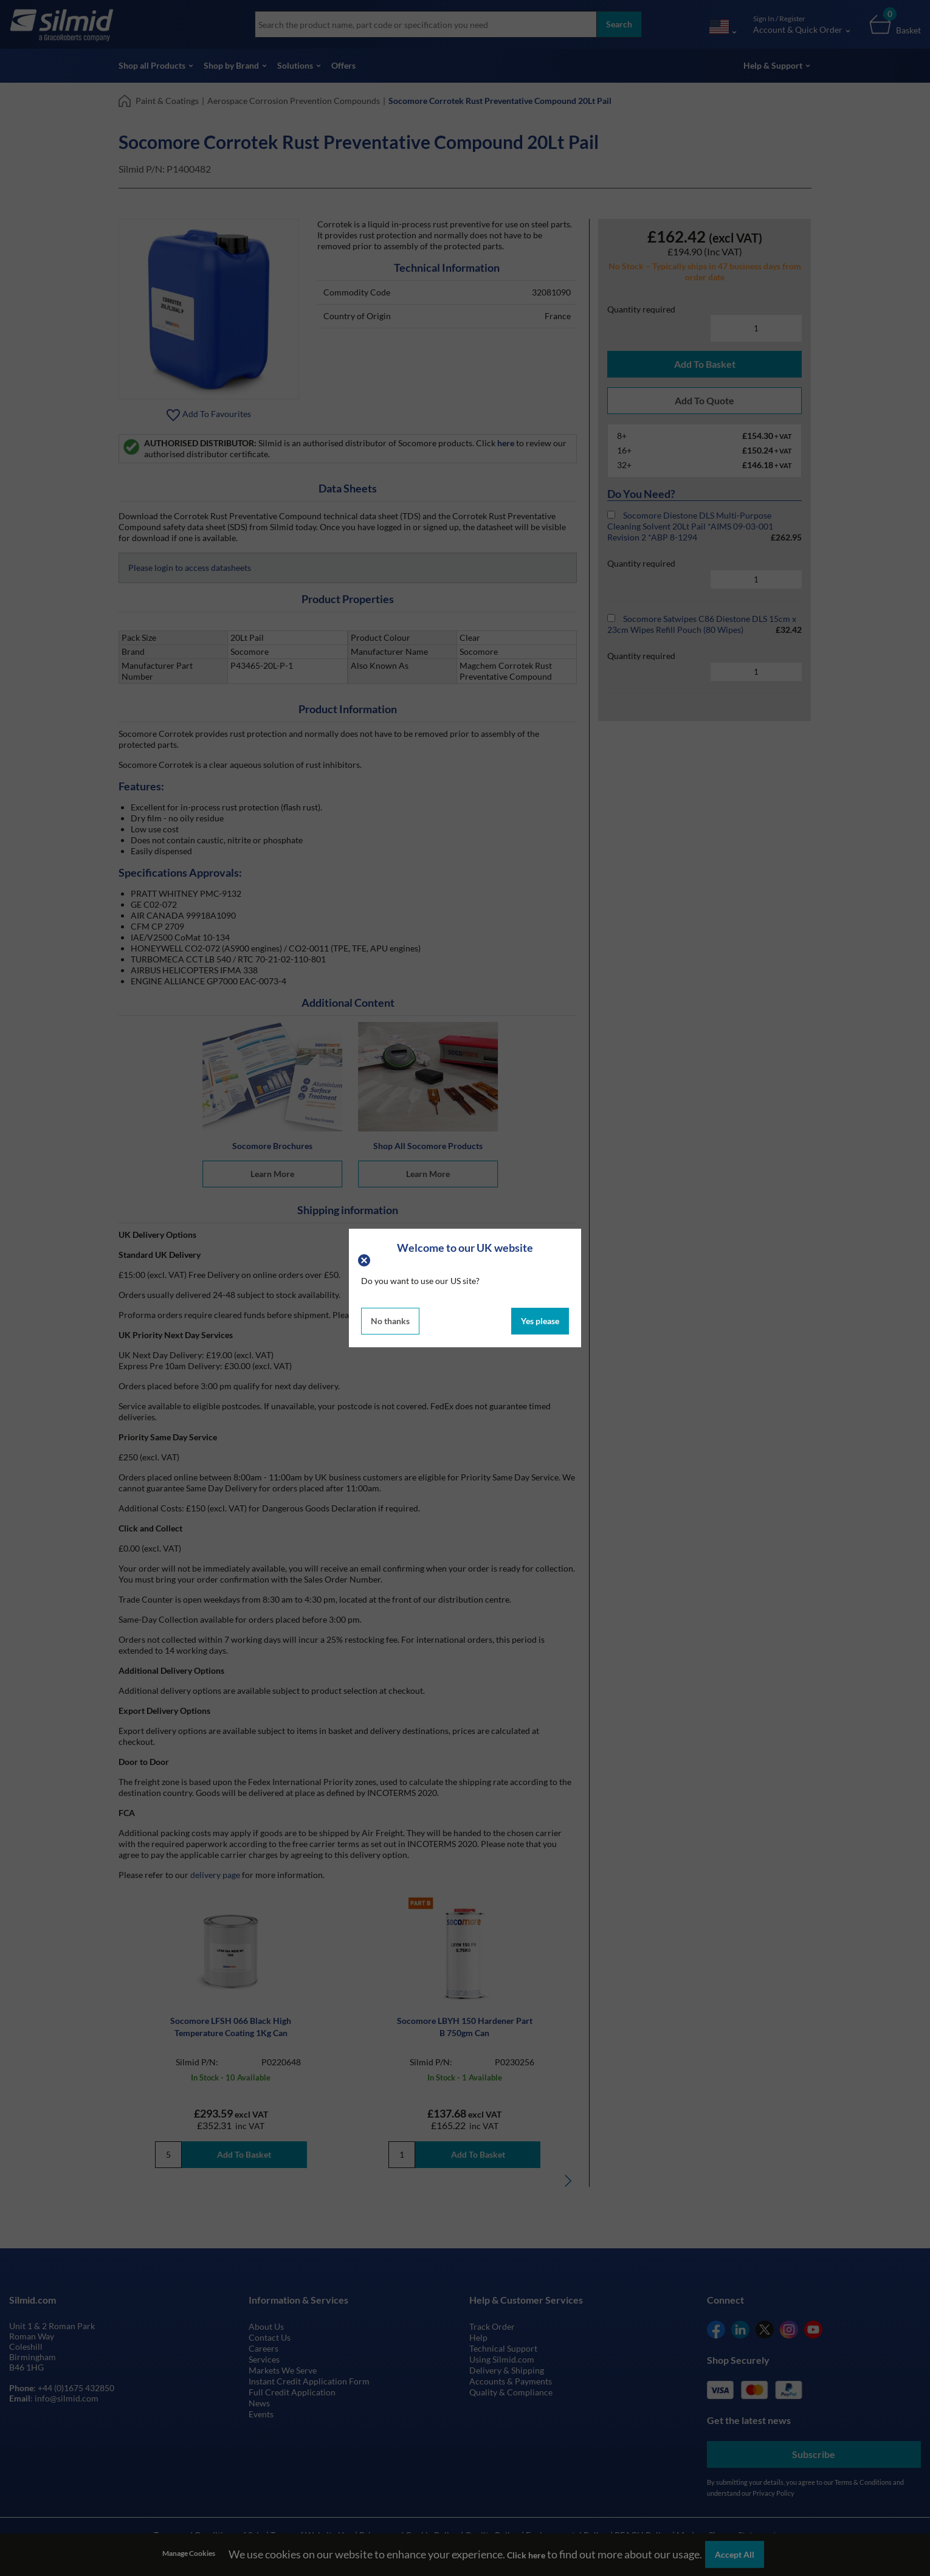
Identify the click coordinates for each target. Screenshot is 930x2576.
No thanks (390, 1321)
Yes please (540, 1321)
